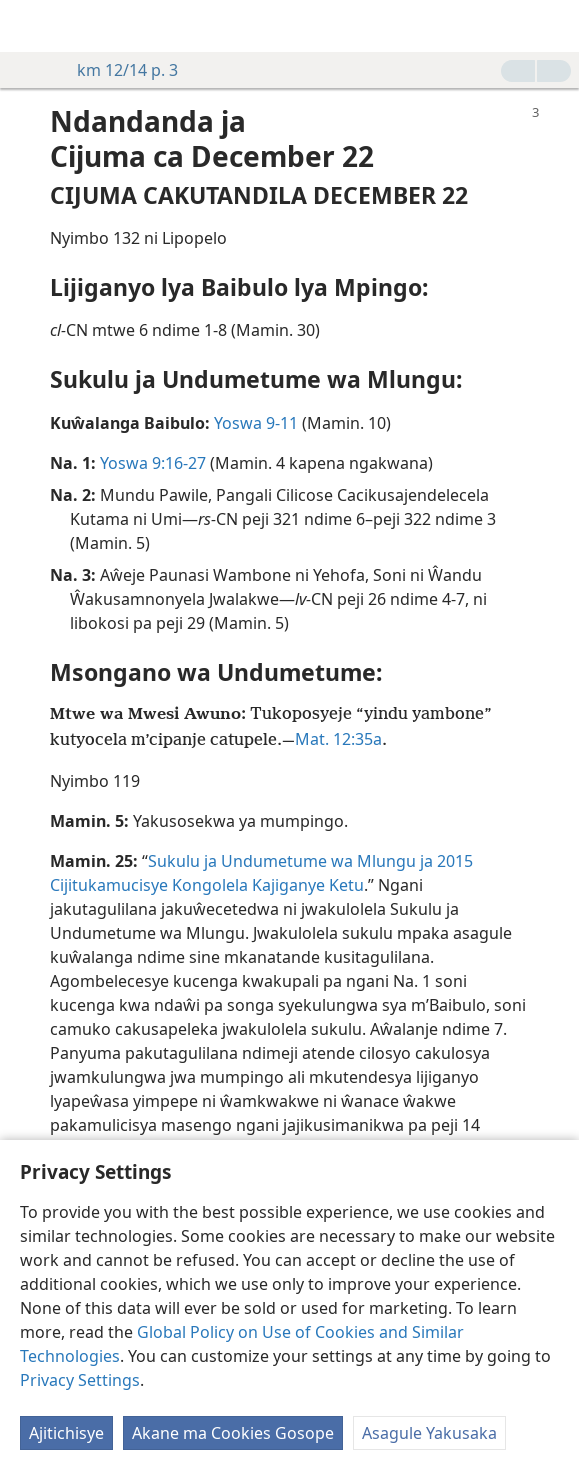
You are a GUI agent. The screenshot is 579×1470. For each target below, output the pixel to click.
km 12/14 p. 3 (117, 70)
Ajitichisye (66, 1433)
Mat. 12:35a (338, 739)
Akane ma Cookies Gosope (233, 1433)
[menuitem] (30, 26)
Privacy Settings (80, 1380)
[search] (554, 26)
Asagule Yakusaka (429, 1433)
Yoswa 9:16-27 (153, 463)
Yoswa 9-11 (256, 423)
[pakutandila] (30, 26)
